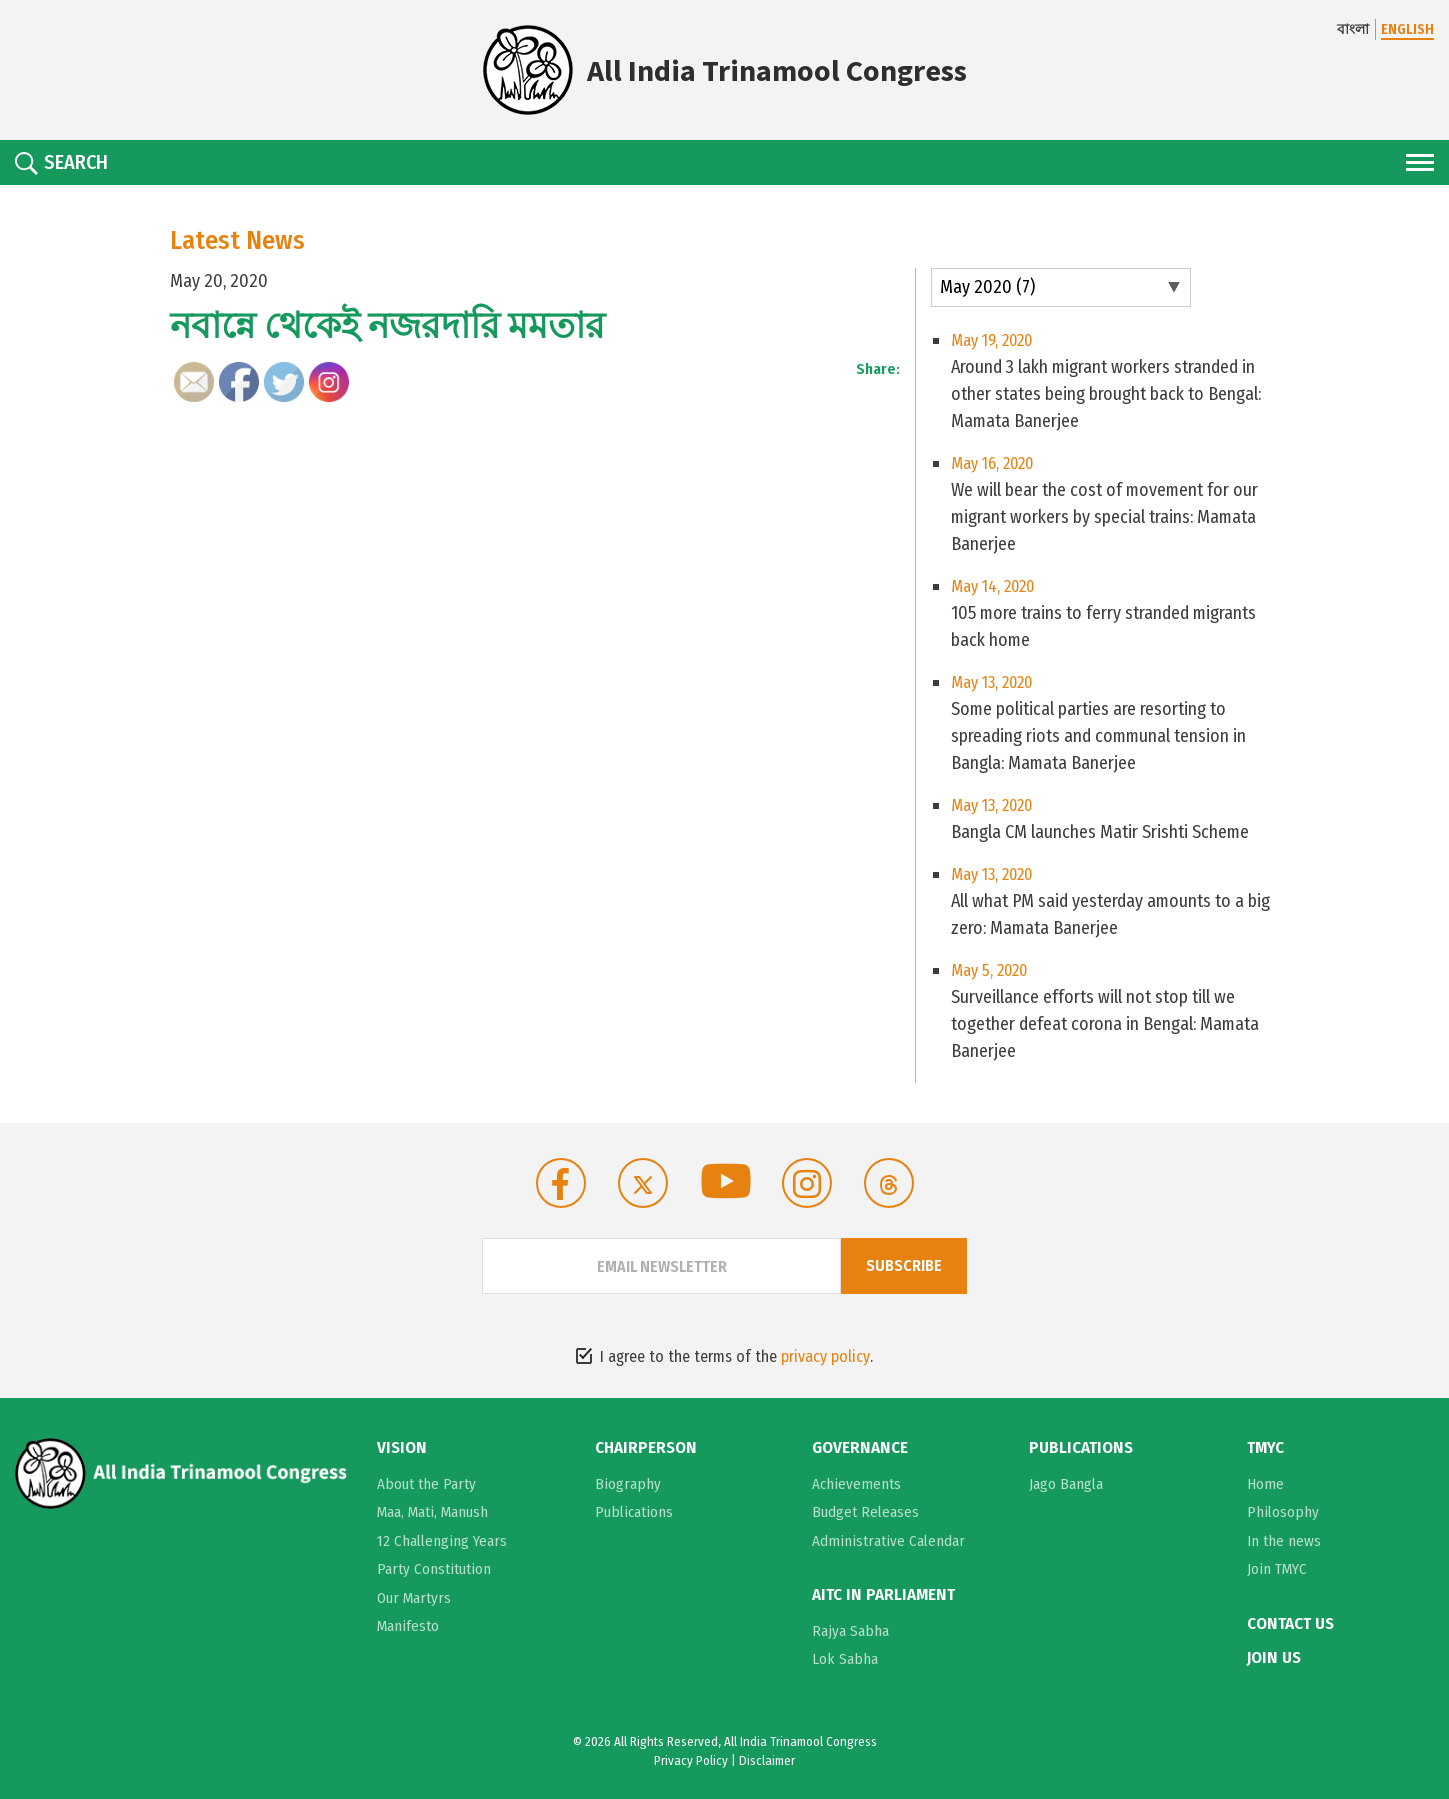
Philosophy (1283, 1512)
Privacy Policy (691, 1760)
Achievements (856, 1484)
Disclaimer (767, 1760)
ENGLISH (1407, 29)
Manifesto (408, 1626)
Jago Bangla (1066, 1484)
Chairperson (646, 1448)
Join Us (1274, 1658)
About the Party (426, 1484)
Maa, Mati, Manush (432, 1512)
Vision (402, 1448)
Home (1265, 1484)
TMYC (1265, 1448)
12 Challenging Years (442, 1541)
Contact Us (1290, 1624)
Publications (634, 1512)
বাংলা (1353, 29)
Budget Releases (865, 1512)
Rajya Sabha (850, 1631)
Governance (860, 1448)
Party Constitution (434, 1569)
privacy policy (825, 1356)
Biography (628, 1484)
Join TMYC (1277, 1569)
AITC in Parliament (883, 1595)
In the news (1284, 1541)
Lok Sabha (845, 1659)
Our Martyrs (414, 1598)
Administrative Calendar (888, 1541)
